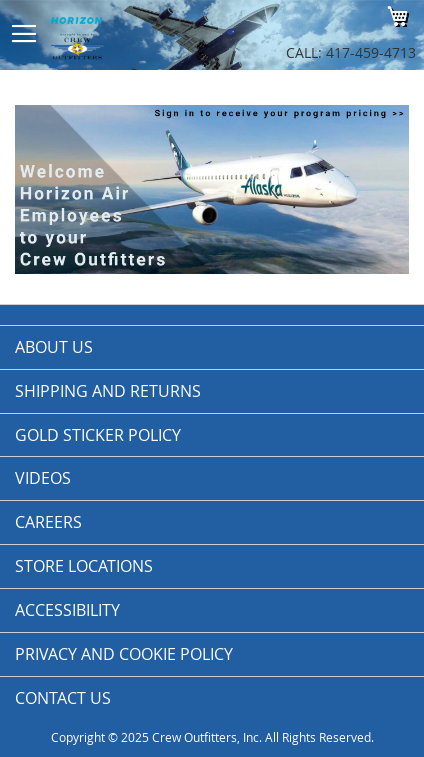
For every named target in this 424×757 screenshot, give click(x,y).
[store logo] (135, 35)
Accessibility (67, 610)
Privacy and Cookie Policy (124, 654)
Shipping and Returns (108, 391)
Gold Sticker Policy (98, 435)
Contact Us (63, 698)
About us (54, 347)
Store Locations (84, 566)
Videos (43, 478)
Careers (48, 522)
